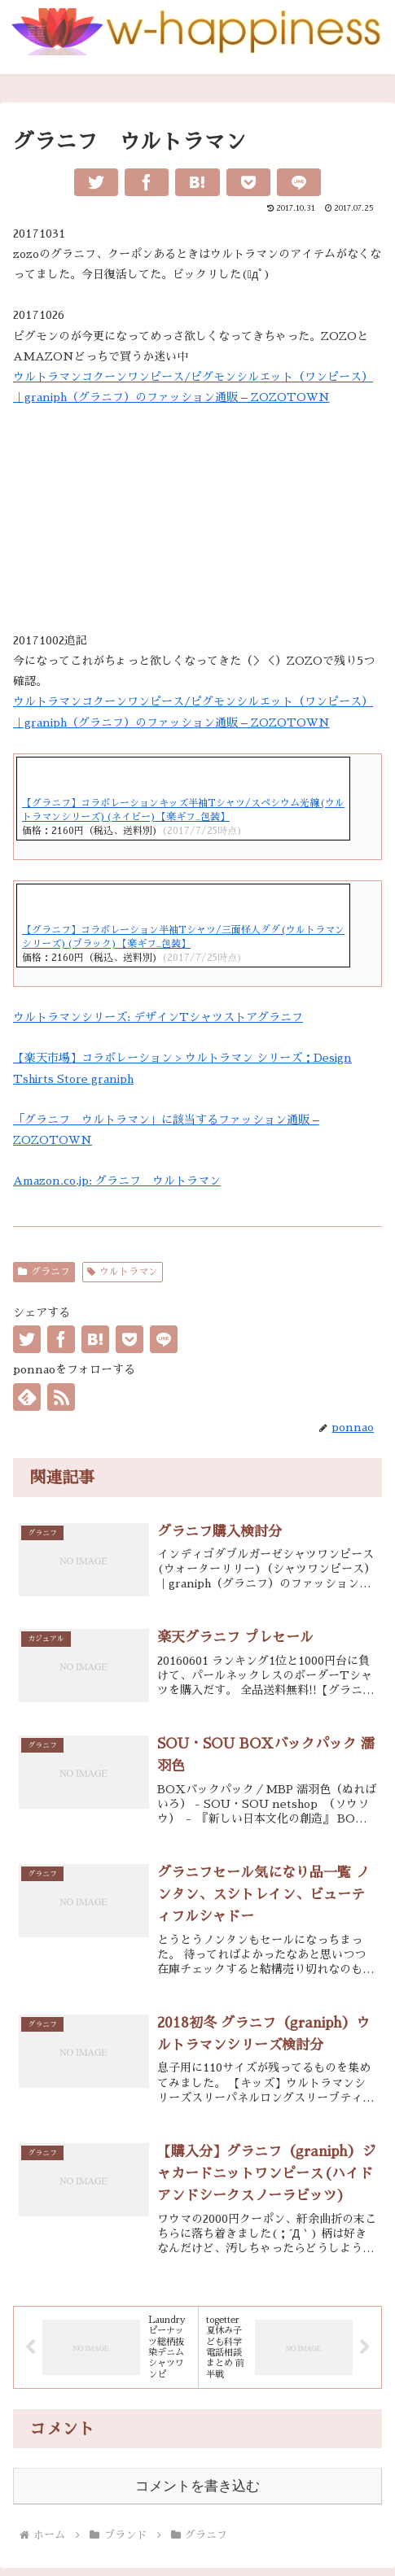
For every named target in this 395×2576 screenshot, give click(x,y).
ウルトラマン (122, 1272)
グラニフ (44, 1272)
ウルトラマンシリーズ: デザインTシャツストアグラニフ (158, 1017)
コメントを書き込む (197, 2486)
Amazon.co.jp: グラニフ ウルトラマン (117, 1180)
